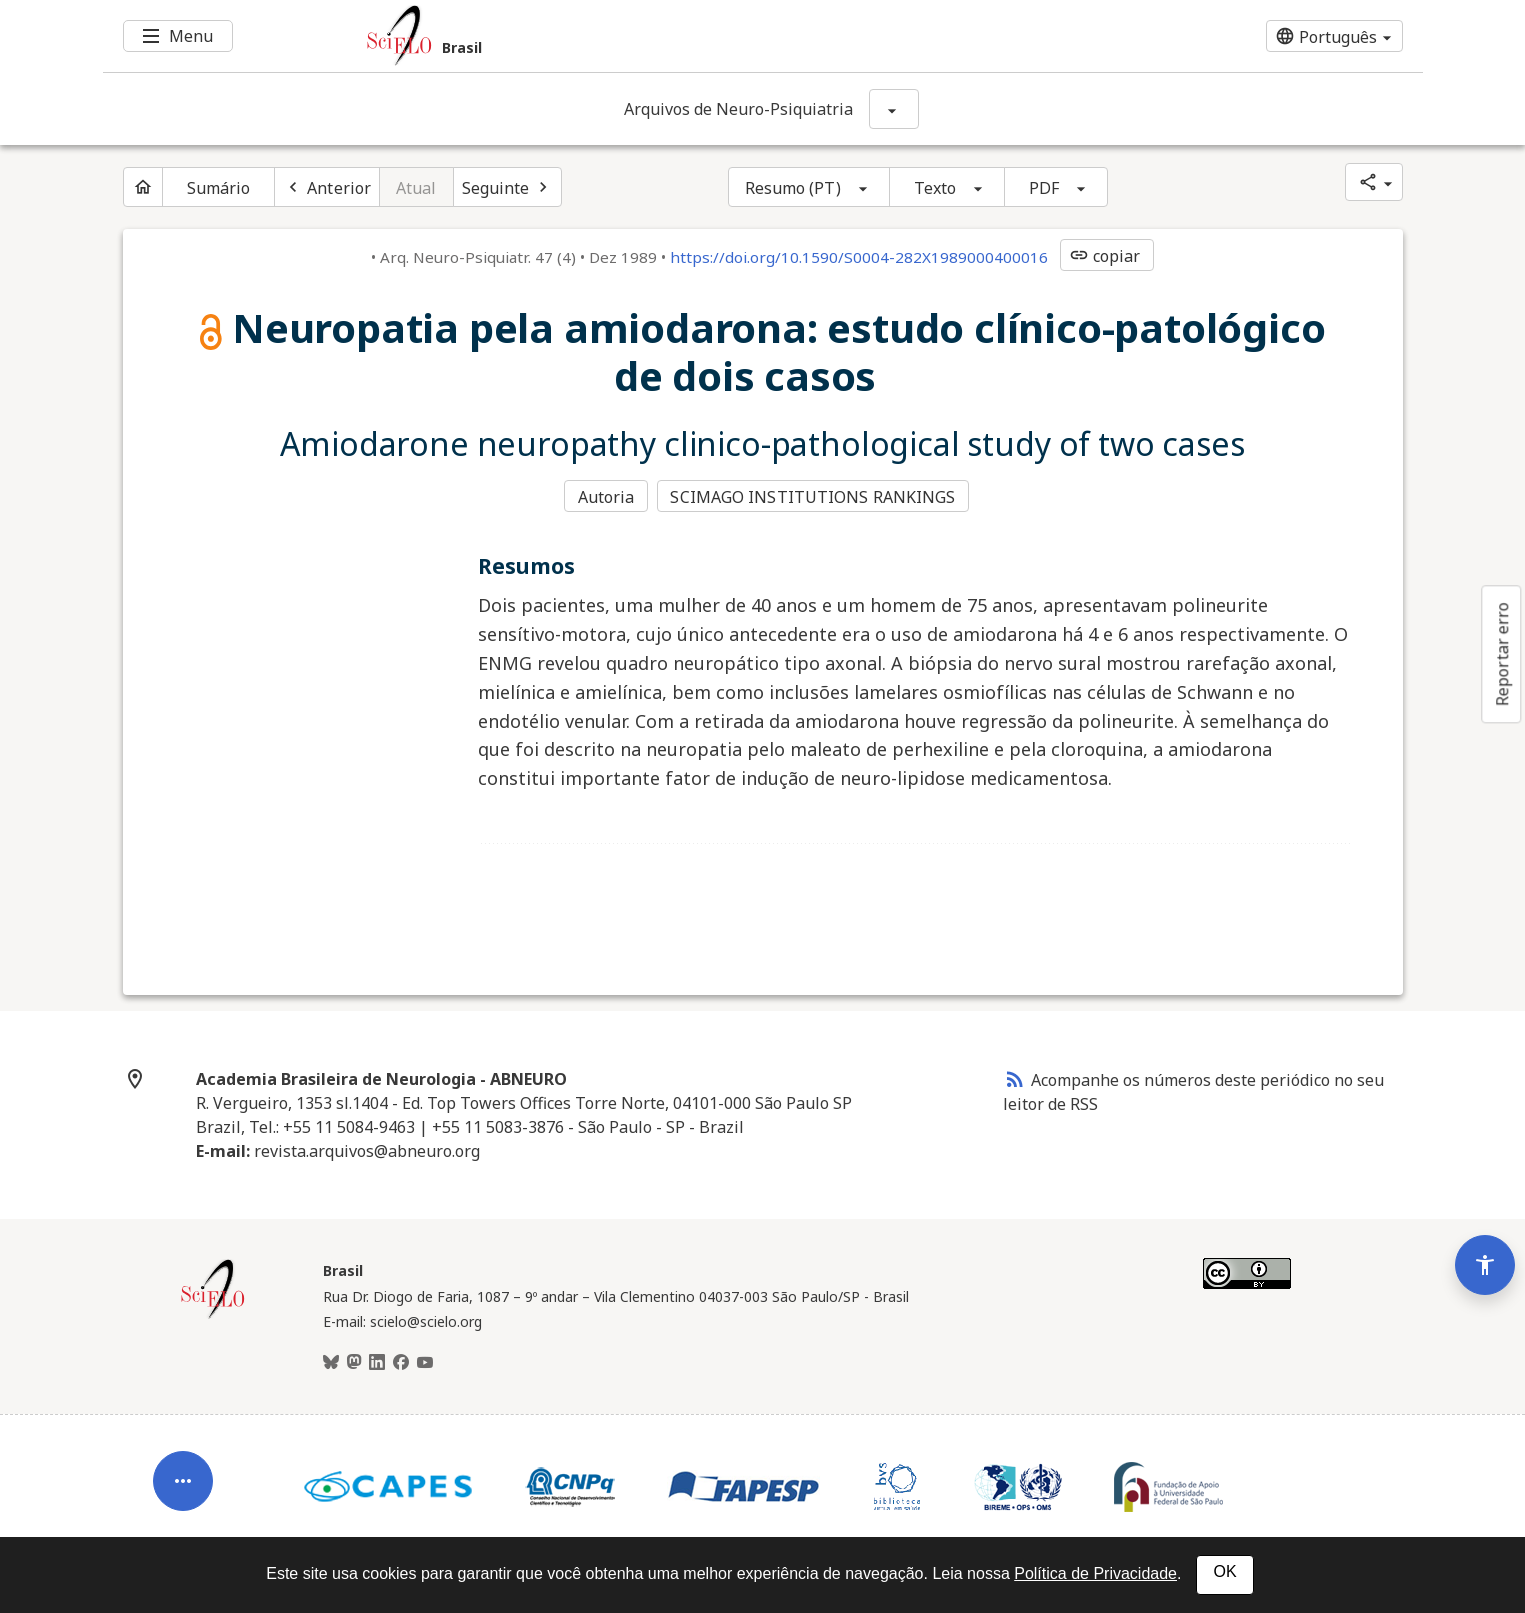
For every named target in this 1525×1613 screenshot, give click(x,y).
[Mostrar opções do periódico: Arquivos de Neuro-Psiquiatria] (894, 109)
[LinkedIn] (377, 1361)
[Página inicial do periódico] (143, 187)
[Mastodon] (354, 1361)
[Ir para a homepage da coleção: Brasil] (653, 36)
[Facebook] (401, 1361)
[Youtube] (425, 1361)
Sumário (219, 188)
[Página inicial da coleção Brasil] (213, 1314)
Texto (935, 188)
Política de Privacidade (1095, 1573)
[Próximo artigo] (508, 187)
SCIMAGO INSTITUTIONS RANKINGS (814, 496)
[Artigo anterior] (327, 187)
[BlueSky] (331, 1361)
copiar (1105, 256)
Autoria (606, 496)
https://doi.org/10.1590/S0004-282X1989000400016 (859, 257)
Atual (416, 188)
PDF (1044, 188)
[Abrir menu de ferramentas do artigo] (183, 1465)
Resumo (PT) (793, 188)
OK (1224, 1571)
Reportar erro (1502, 654)
